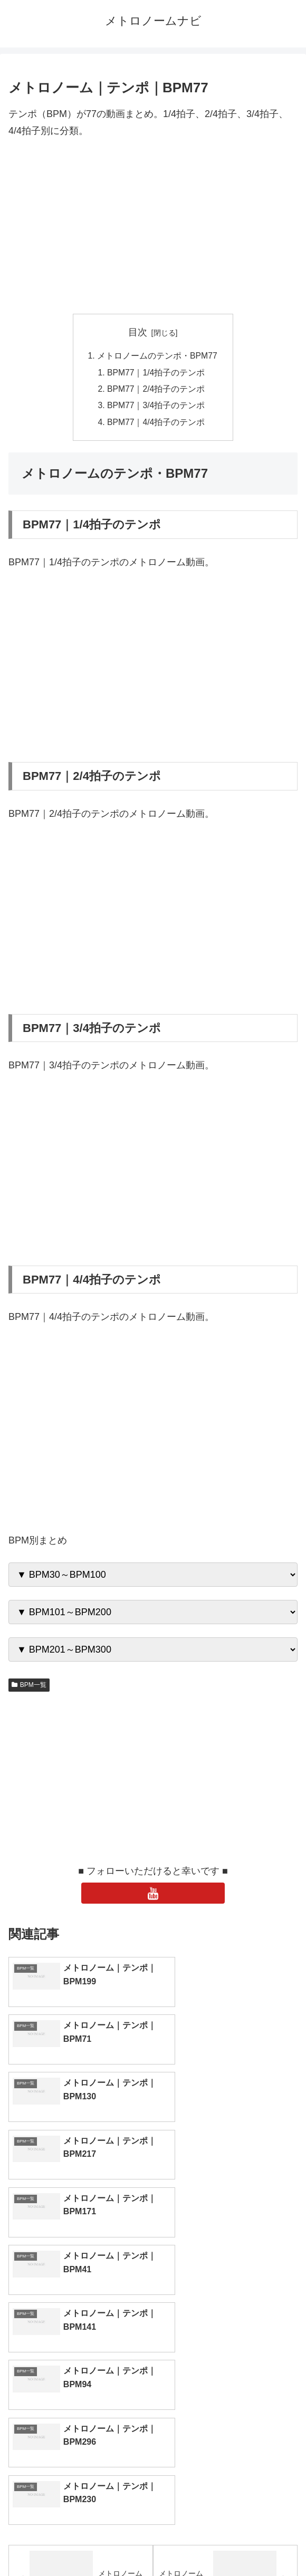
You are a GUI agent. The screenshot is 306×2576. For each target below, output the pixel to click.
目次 (137, 332)
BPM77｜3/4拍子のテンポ (156, 407)
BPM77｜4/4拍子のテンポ (156, 424)
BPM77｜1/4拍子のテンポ (156, 373)
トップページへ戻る (78, 2542)
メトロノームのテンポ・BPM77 (157, 356)
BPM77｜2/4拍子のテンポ (156, 390)
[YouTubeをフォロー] (152, 1895)
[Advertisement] (153, 227)
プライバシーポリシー (227, 2542)
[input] (153, 2411)
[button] (287, 2410)
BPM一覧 (29, 1687)
